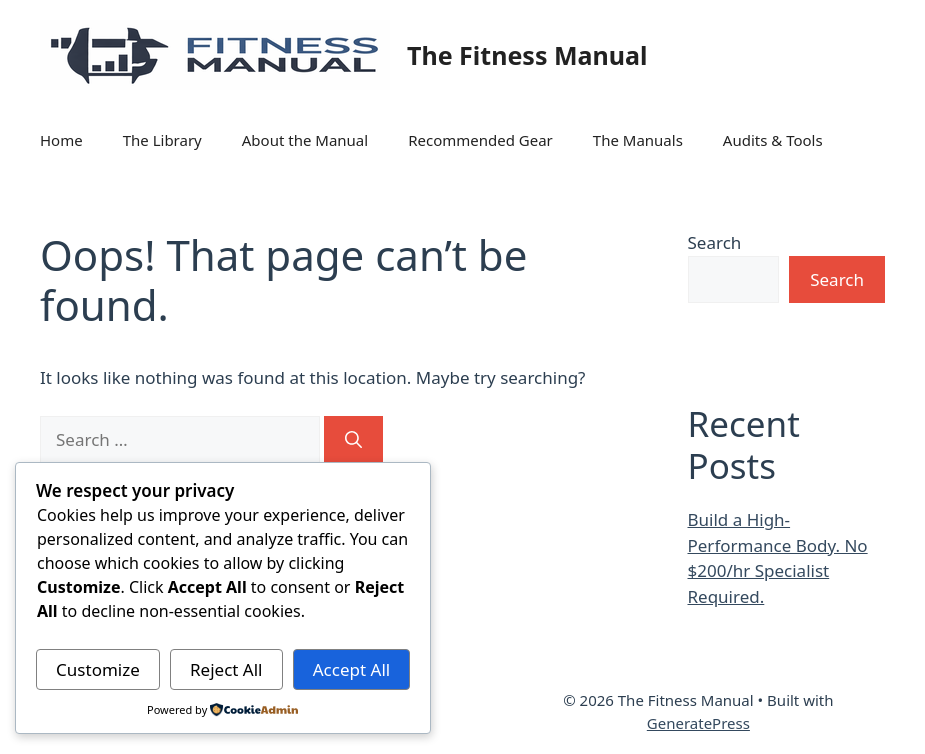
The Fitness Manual (527, 55)
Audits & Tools (773, 140)
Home (61, 140)
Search (715, 242)
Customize (98, 669)
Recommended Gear (480, 140)
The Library (162, 140)
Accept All (351, 669)
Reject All (226, 669)
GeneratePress (698, 723)
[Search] (353, 440)
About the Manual (305, 140)
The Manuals (638, 140)
